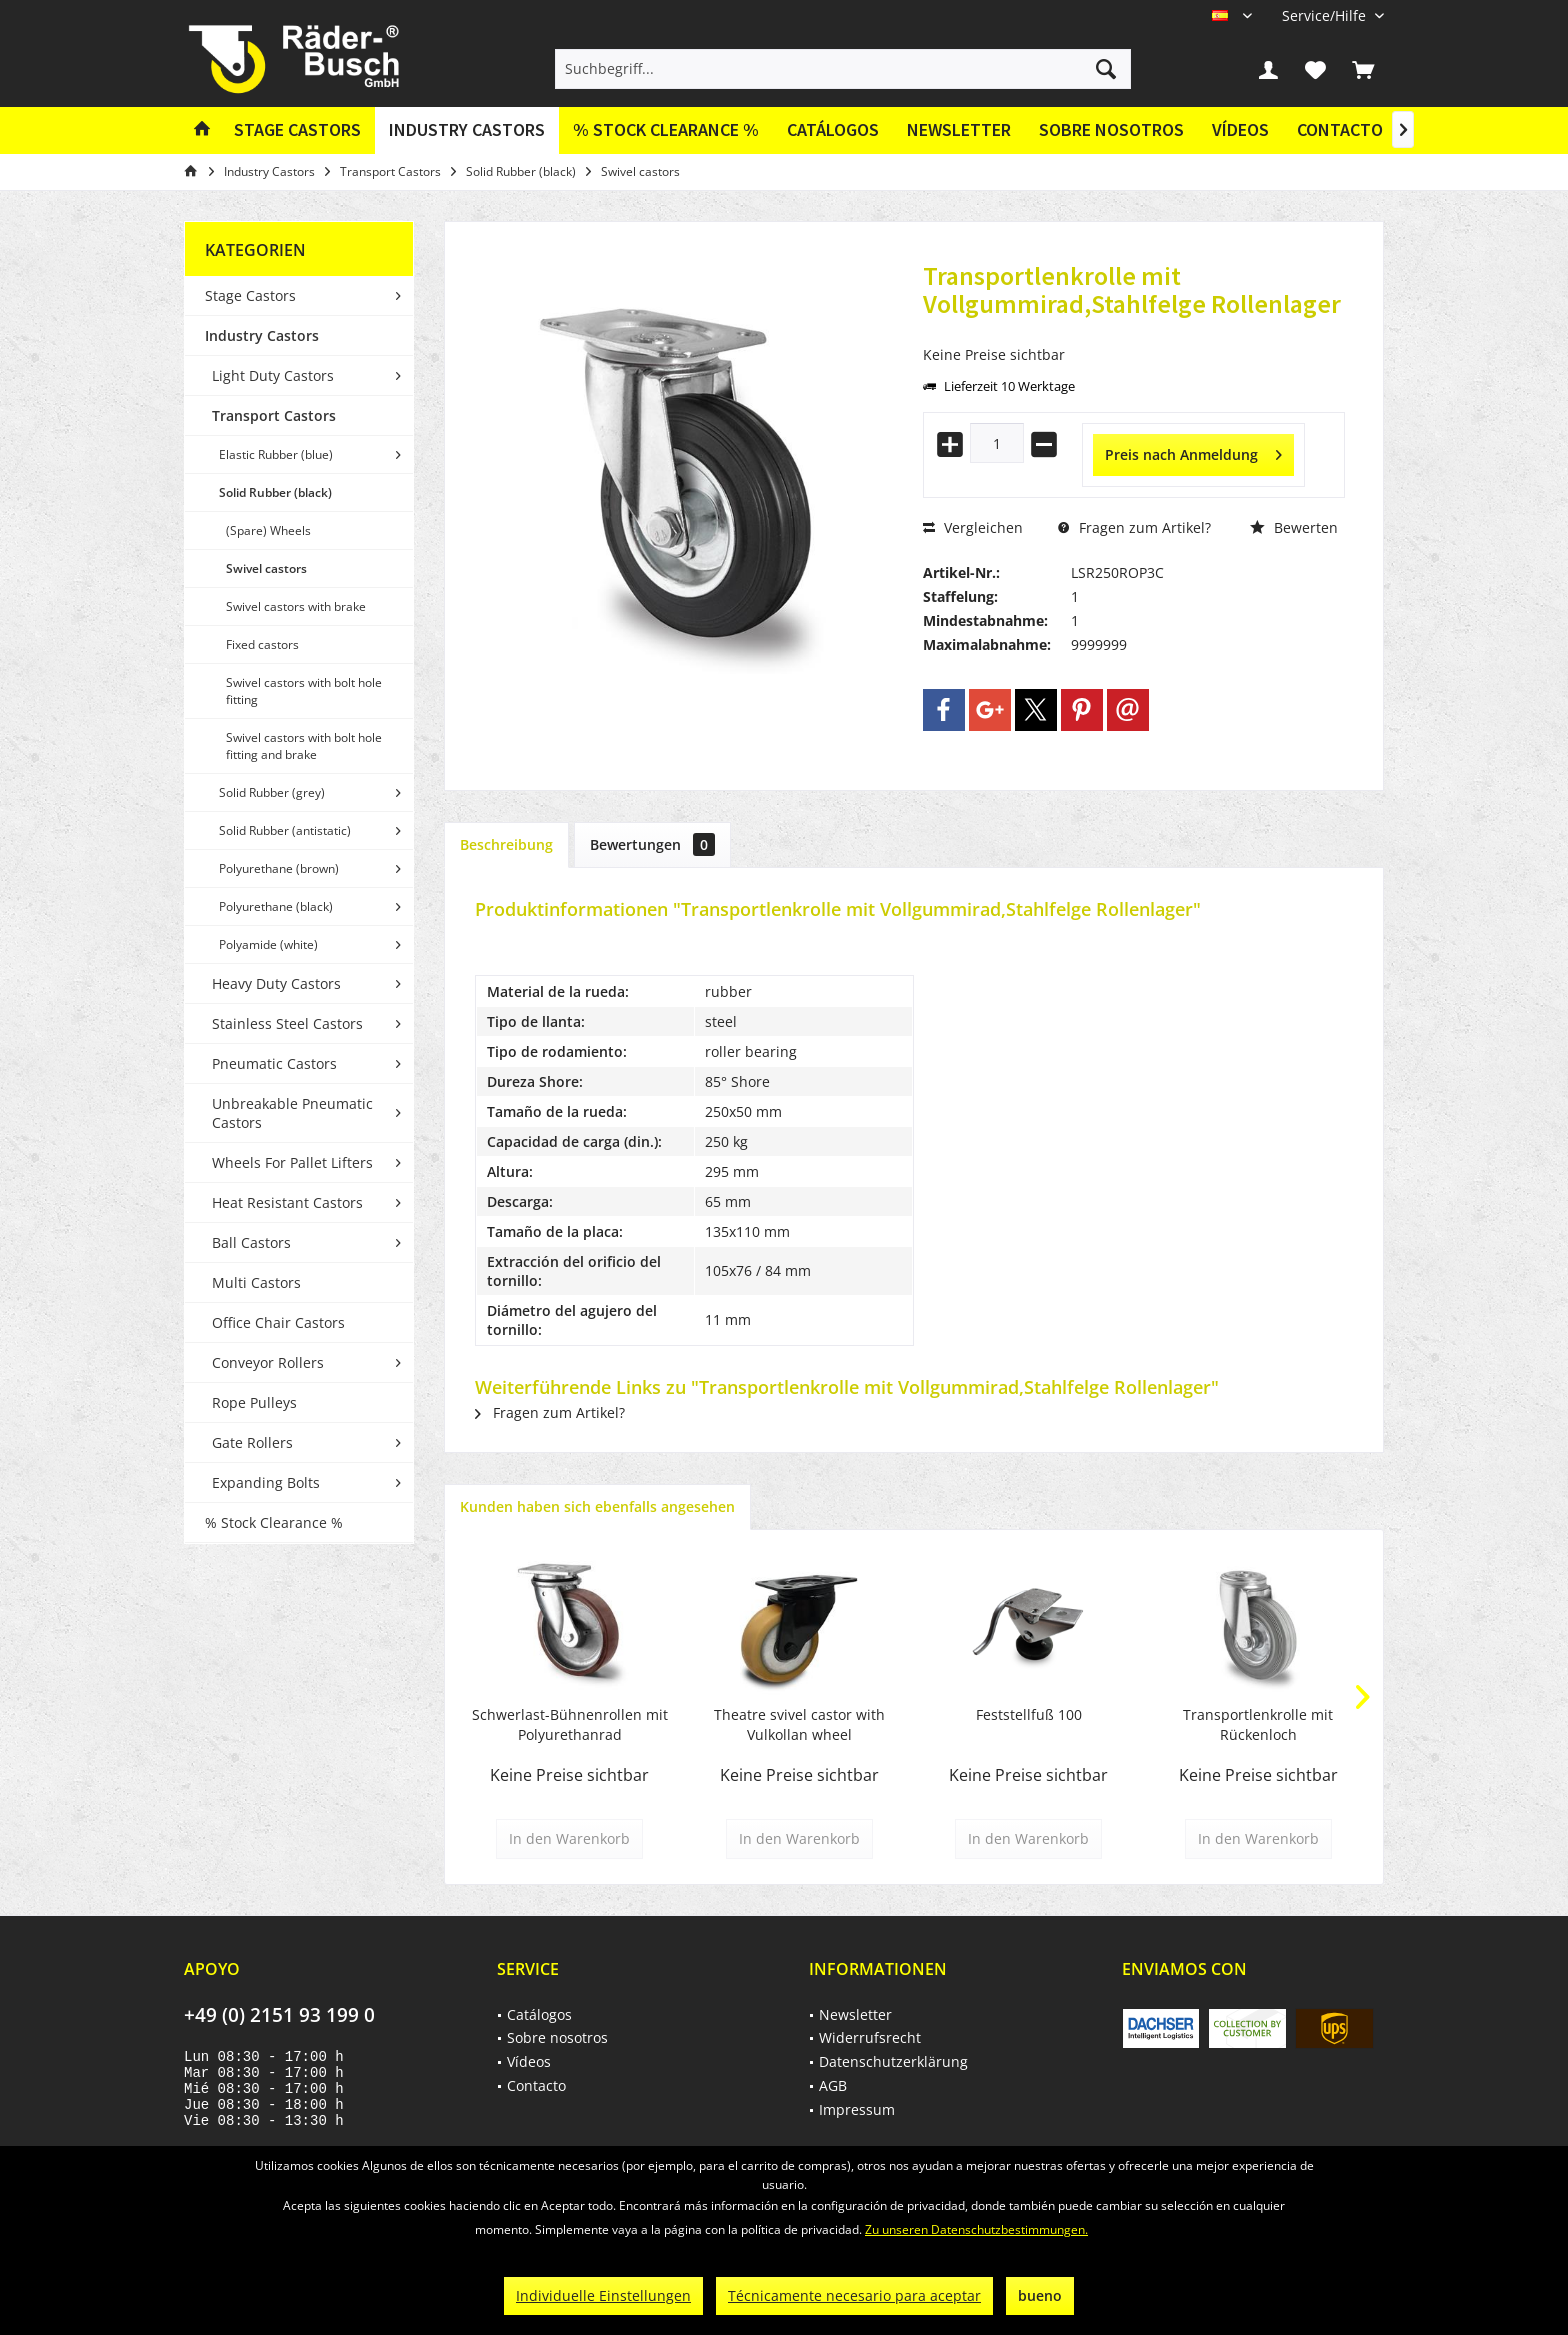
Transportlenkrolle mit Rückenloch (1258, 1724)
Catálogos (833, 129)
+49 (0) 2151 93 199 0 (279, 2015)
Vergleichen (973, 527)
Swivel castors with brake (296, 606)
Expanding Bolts (266, 1482)
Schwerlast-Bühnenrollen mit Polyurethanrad (570, 1724)
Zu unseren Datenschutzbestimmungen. (976, 2229)
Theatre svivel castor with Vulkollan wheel (799, 1724)
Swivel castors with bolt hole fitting (304, 691)
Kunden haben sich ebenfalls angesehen (597, 1506)
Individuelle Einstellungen (603, 2295)
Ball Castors (251, 1242)
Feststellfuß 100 (1029, 1714)
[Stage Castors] (297, 130)
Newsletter (959, 129)
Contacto (1340, 129)
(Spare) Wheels (268, 530)
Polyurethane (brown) (279, 868)
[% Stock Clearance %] (666, 130)
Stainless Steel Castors (287, 1023)
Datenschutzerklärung (893, 2061)
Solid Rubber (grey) (272, 792)
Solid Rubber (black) (275, 492)
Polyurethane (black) (276, 906)
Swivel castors (266, 568)
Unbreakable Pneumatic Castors (292, 1113)
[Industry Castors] (467, 130)
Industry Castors (262, 335)
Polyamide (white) (268, 944)
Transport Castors (274, 415)
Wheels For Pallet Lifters (292, 1162)
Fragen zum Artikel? (1134, 527)
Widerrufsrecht (870, 2037)
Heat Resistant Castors (287, 1202)
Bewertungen (652, 844)
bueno (1040, 2295)
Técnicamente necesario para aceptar (854, 2295)
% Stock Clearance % (274, 1522)
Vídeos (1240, 129)
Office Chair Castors (278, 1322)
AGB (833, 2085)
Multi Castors (256, 1282)
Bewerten (1294, 527)
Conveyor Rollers (268, 1362)
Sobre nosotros (1111, 129)
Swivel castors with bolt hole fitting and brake (304, 746)
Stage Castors (250, 295)
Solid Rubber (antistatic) (285, 830)
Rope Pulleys (254, 1402)
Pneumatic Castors (274, 1063)
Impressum (857, 2109)
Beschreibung (506, 844)
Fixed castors (262, 644)
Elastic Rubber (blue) (276, 454)
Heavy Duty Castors (276, 983)
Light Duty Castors (273, 375)
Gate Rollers (252, 1442)
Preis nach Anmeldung (1193, 451)
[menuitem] (1325, 15)
